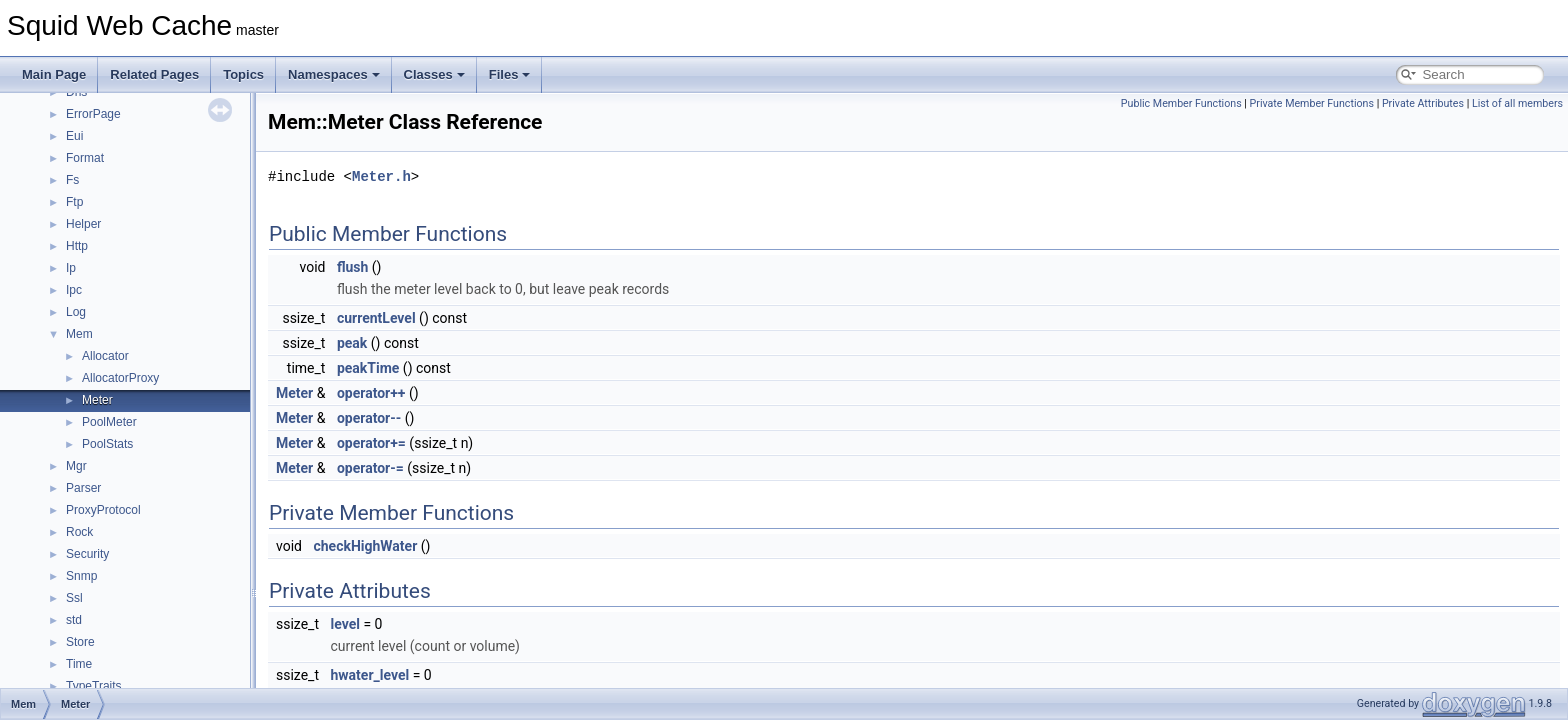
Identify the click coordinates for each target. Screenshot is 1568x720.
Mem (79, 334)
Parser (83, 488)
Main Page (54, 74)
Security (87, 554)
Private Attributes (1423, 103)
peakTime (368, 368)
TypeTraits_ (97, 686)
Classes (434, 74)
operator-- (369, 418)
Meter (97, 400)
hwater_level (369, 675)
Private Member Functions (1312, 103)
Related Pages (154, 74)
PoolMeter (109, 422)
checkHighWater (365, 546)
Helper (83, 224)
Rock (79, 532)
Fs (72, 180)
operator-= (370, 468)
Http (77, 246)
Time (79, 664)
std (74, 620)
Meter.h (381, 176)
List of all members (1517, 103)
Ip (71, 268)
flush (352, 267)
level (344, 624)
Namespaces (334, 74)
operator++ (371, 393)
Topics (243, 74)
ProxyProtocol (103, 510)
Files (510, 74)
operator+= (371, 443)
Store (80, 642)
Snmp (81, 576)
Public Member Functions (1181, 103)
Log (76, 312)
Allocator (105, 356)
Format (85, 158)
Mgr (76, 466)
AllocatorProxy (120, 378)
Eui (74, 136)
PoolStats (107, 444)
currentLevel (376, 318)
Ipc (74, 290)
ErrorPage (93, 114)
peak (352, 343)
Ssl (74, 598)
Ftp (74, 202)
